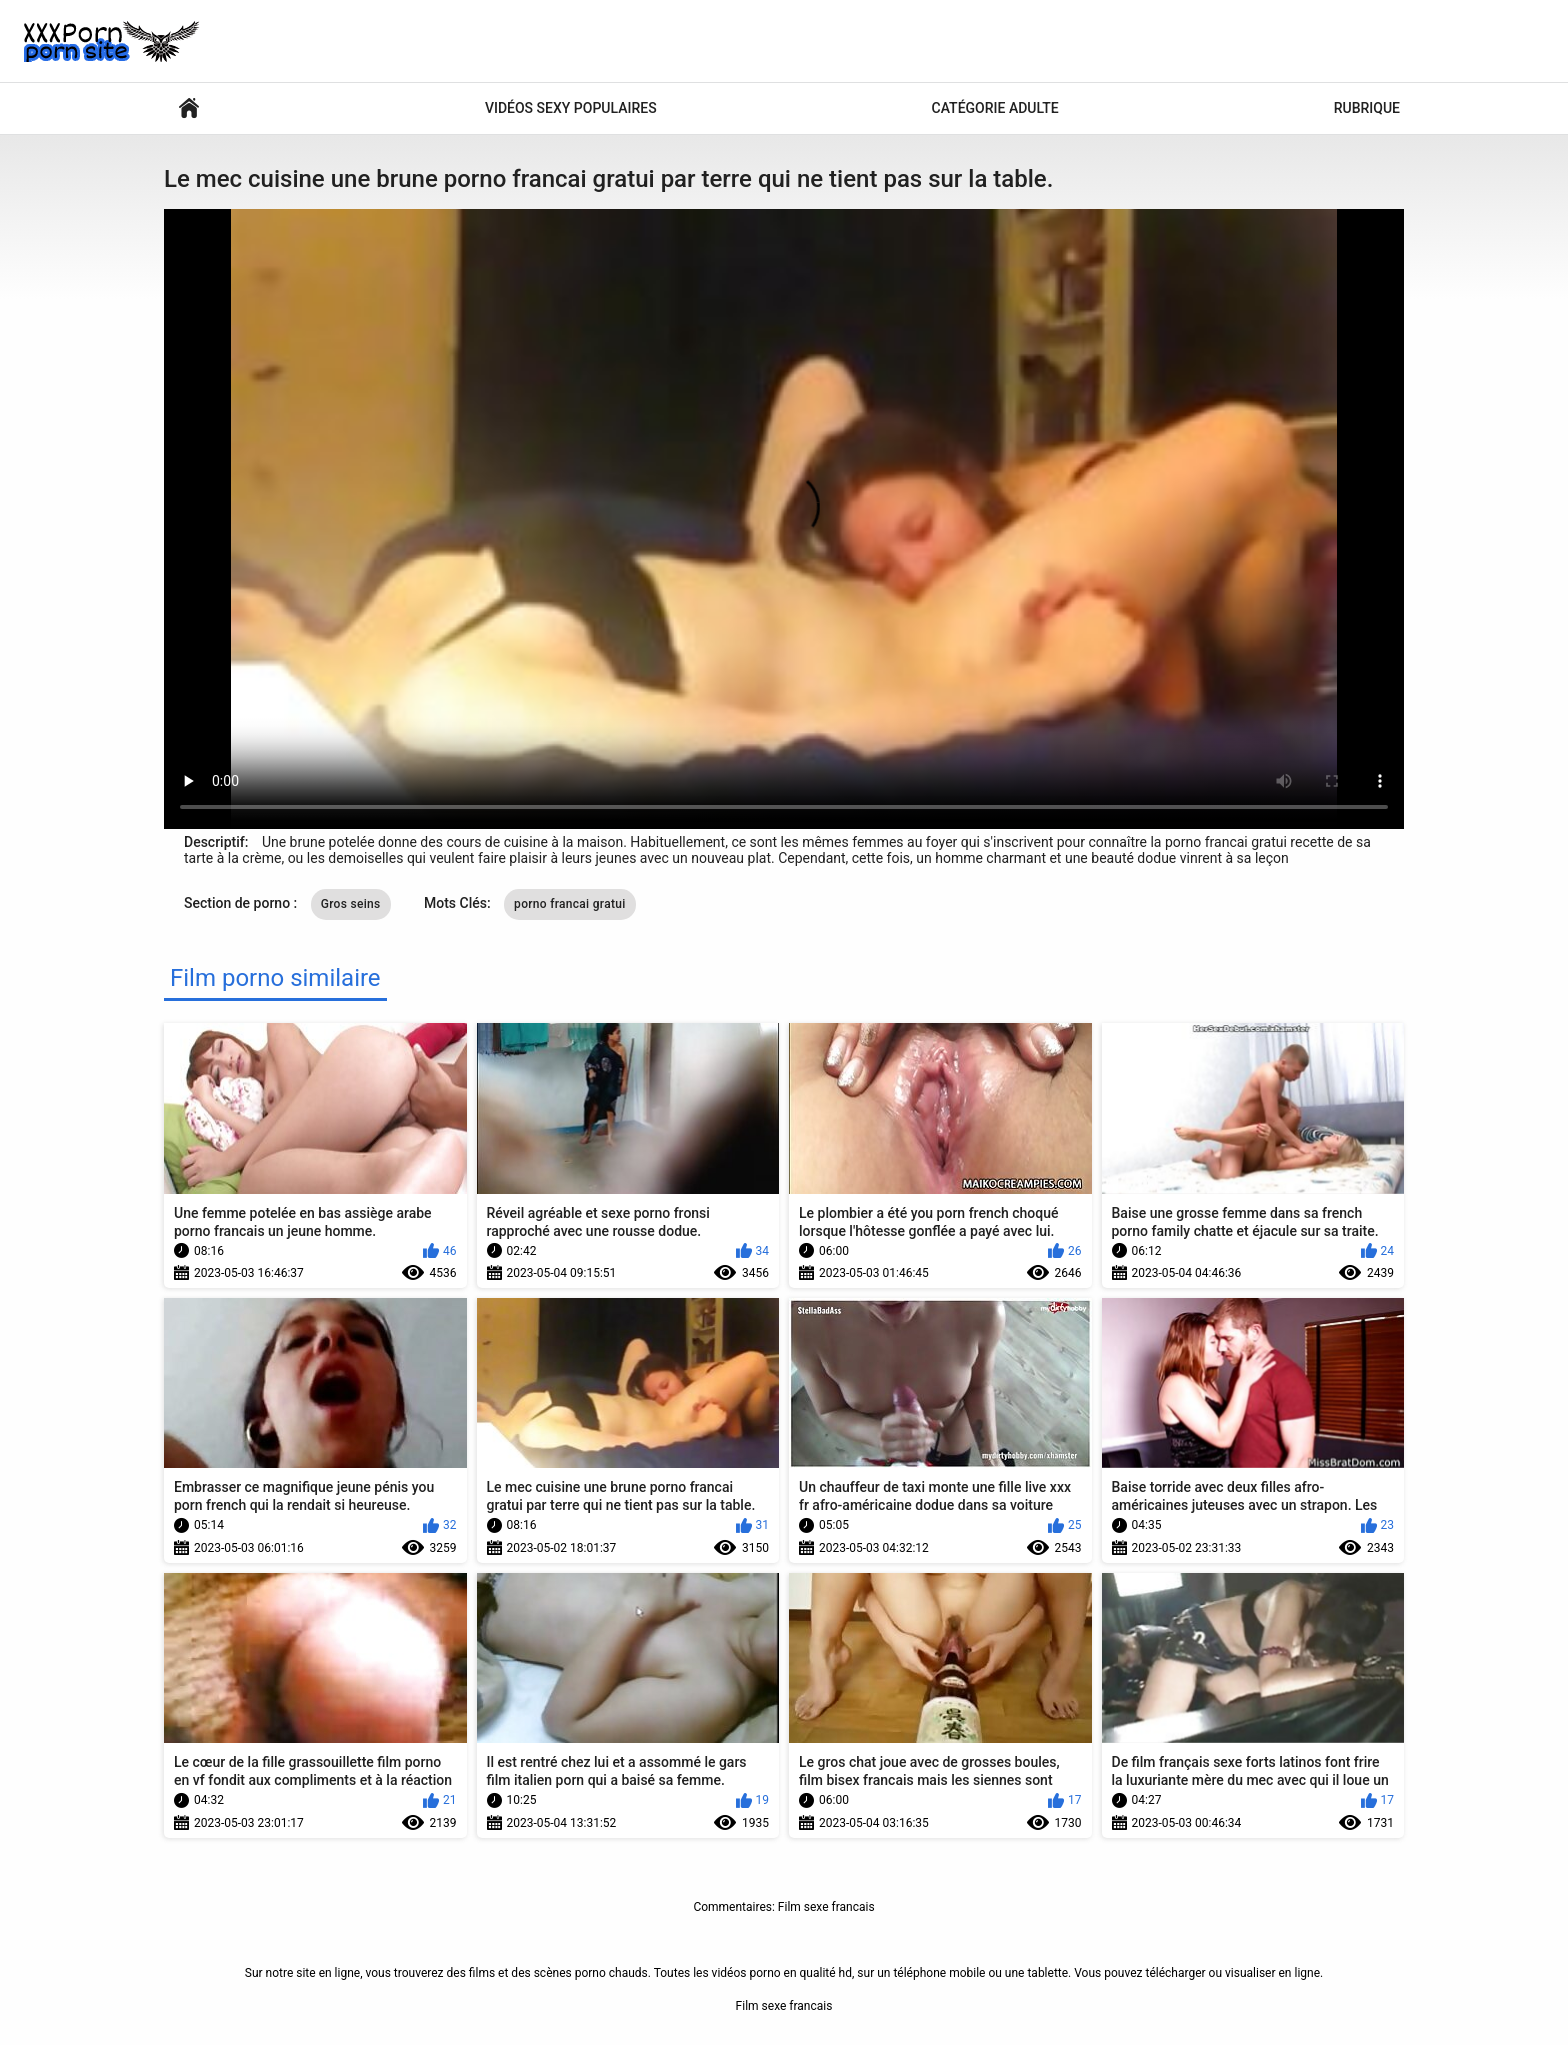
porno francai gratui (569, 904)
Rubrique (1367, 108)
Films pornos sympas (189, 108)
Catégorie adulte (995, 108)
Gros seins (351, 904)
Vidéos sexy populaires (571, 108)
